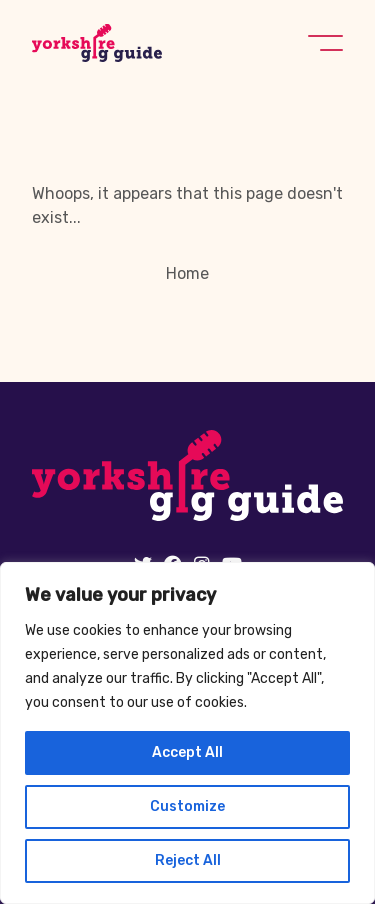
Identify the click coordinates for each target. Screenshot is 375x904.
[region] (187, 733)
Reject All (188, 860)
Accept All (187, 752)
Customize (187, 806)
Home (187, 273)
